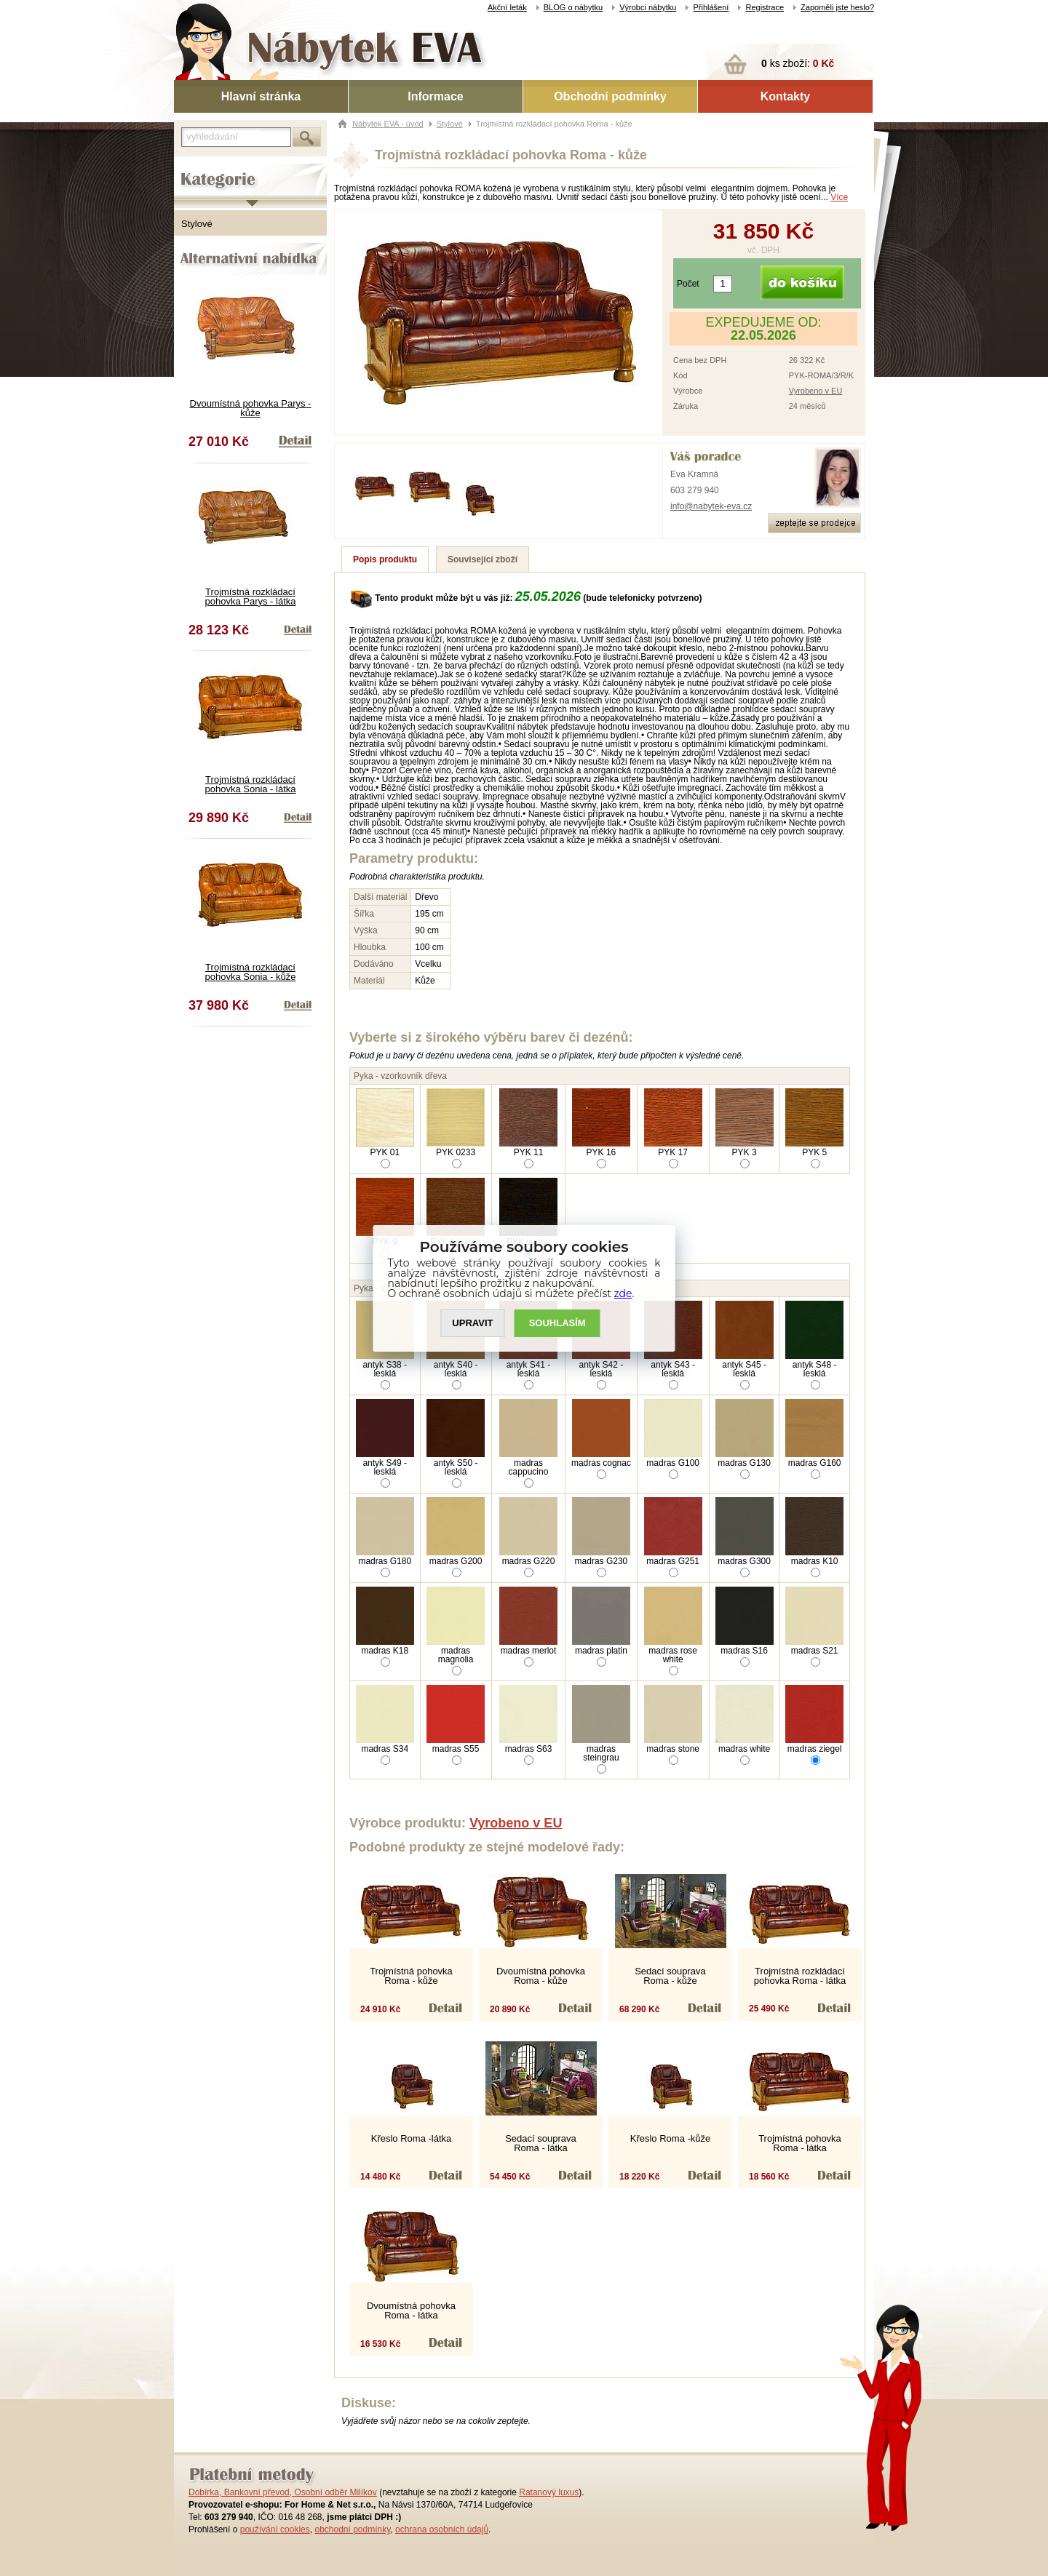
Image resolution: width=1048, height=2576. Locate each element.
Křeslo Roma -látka (411, 2138)
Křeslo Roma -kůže (670, 2138)
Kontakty (785, 96)
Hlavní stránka (261, 96)
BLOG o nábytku (573, 7)
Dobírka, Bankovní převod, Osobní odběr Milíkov (282, 2492)
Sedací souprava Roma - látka (540, 2143)
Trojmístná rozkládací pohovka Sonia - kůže (250, 972)
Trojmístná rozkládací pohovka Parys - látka (250, 596)
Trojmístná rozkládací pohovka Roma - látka (800, 1976)
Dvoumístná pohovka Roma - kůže (540, 1976)
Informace (435, 96)
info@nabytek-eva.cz (711, 506)
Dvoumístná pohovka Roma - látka (411, 2310)
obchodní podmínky (352, 2529)
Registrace (764, 7)
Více (839, 197)
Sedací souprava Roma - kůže (670, 1976)
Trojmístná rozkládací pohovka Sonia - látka (250, 784)
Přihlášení (711, 7)
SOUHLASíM (557, 1322)
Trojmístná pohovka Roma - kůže (411, 1976)
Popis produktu (385, 559)
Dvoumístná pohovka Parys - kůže (250, 408)
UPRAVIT (472, 1322)
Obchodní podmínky (610, 96)
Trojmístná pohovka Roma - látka (799, 2143)
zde (623, 1293)
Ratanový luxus (549, 2492)
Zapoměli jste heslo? (837, 7)
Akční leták (507, 7)
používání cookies (275, 2529)
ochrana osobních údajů (441, 2529)
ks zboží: (797, 63)
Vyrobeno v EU (816, 390)
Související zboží (482, 559)
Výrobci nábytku (647, 7)
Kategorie (194, 168)
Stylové (197, 223)
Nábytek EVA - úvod (388, 123)
